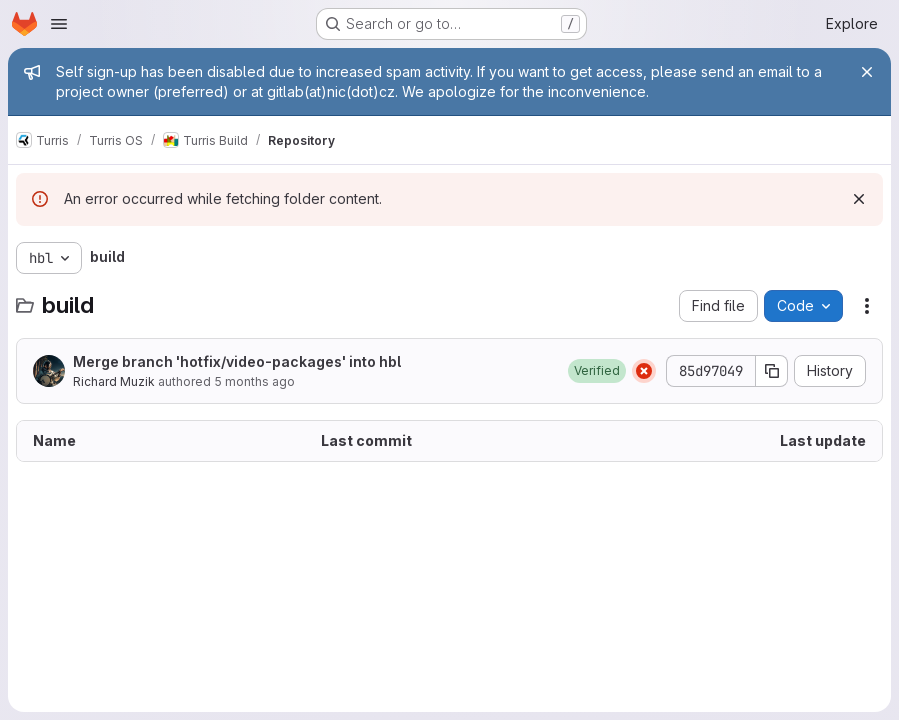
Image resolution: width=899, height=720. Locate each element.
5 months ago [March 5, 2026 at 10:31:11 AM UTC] (254, 381)
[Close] (867, 72)
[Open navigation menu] (59, 24)
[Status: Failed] (644, 371)
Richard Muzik (114, 381)
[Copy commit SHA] (772, 371)
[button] (597, 371)
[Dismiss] (859, 199)
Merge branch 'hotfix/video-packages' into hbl (237, 361)
